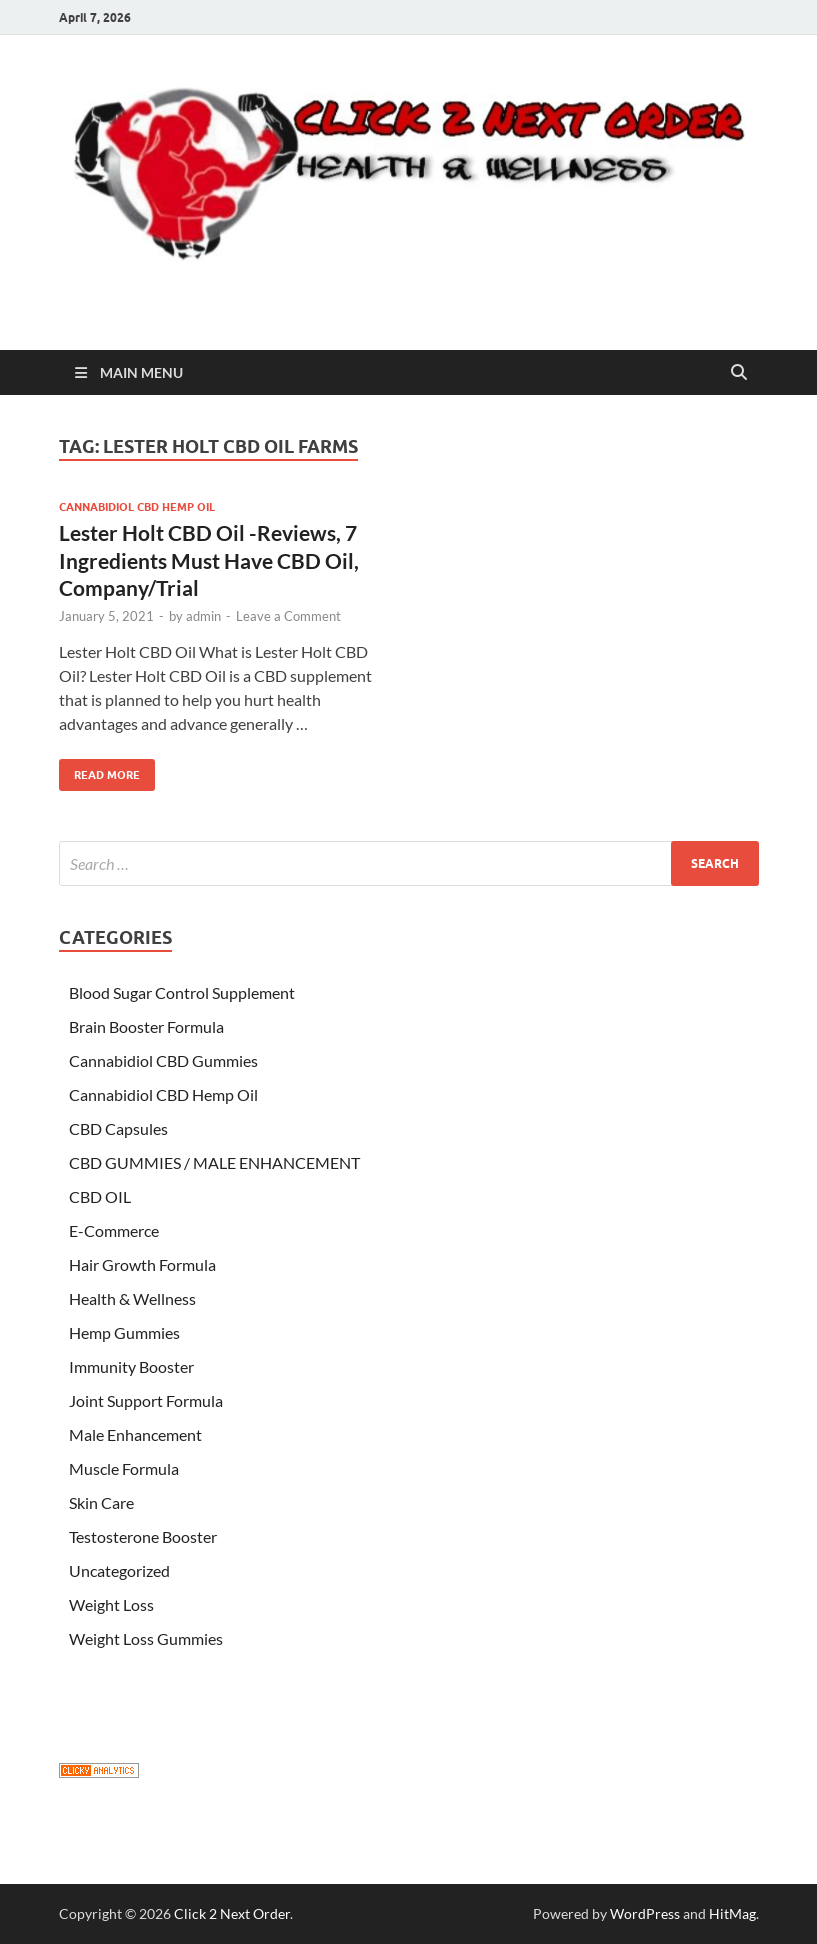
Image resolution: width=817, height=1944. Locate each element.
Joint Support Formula (146, 1400)
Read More (99, 770)
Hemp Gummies (124, 1332)
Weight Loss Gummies (146, 1638)
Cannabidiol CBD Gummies (163, 1060)
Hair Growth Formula (142, 1264)
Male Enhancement (135, 1434)
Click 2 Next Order (232, 1913)
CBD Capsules (118, 1128)
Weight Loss (111, 1604)
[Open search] (739, 373)
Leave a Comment (288, 616)
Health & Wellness (132, 1298)
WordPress (645, 1913)
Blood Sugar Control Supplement (182, 992)
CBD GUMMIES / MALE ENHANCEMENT (214, 1162)
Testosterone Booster (143, 1536)
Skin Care (101, 1502)
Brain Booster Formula (146, 1026)
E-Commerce (114, 1230)
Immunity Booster (131, 1366)
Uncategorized (119, 1570)
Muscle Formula (124, 1468)
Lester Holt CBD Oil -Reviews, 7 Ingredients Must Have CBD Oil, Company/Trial (209, 560)
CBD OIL (100, 1196)
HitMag (732, 1913)
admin (203, 616)
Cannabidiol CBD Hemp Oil (137, 507)
